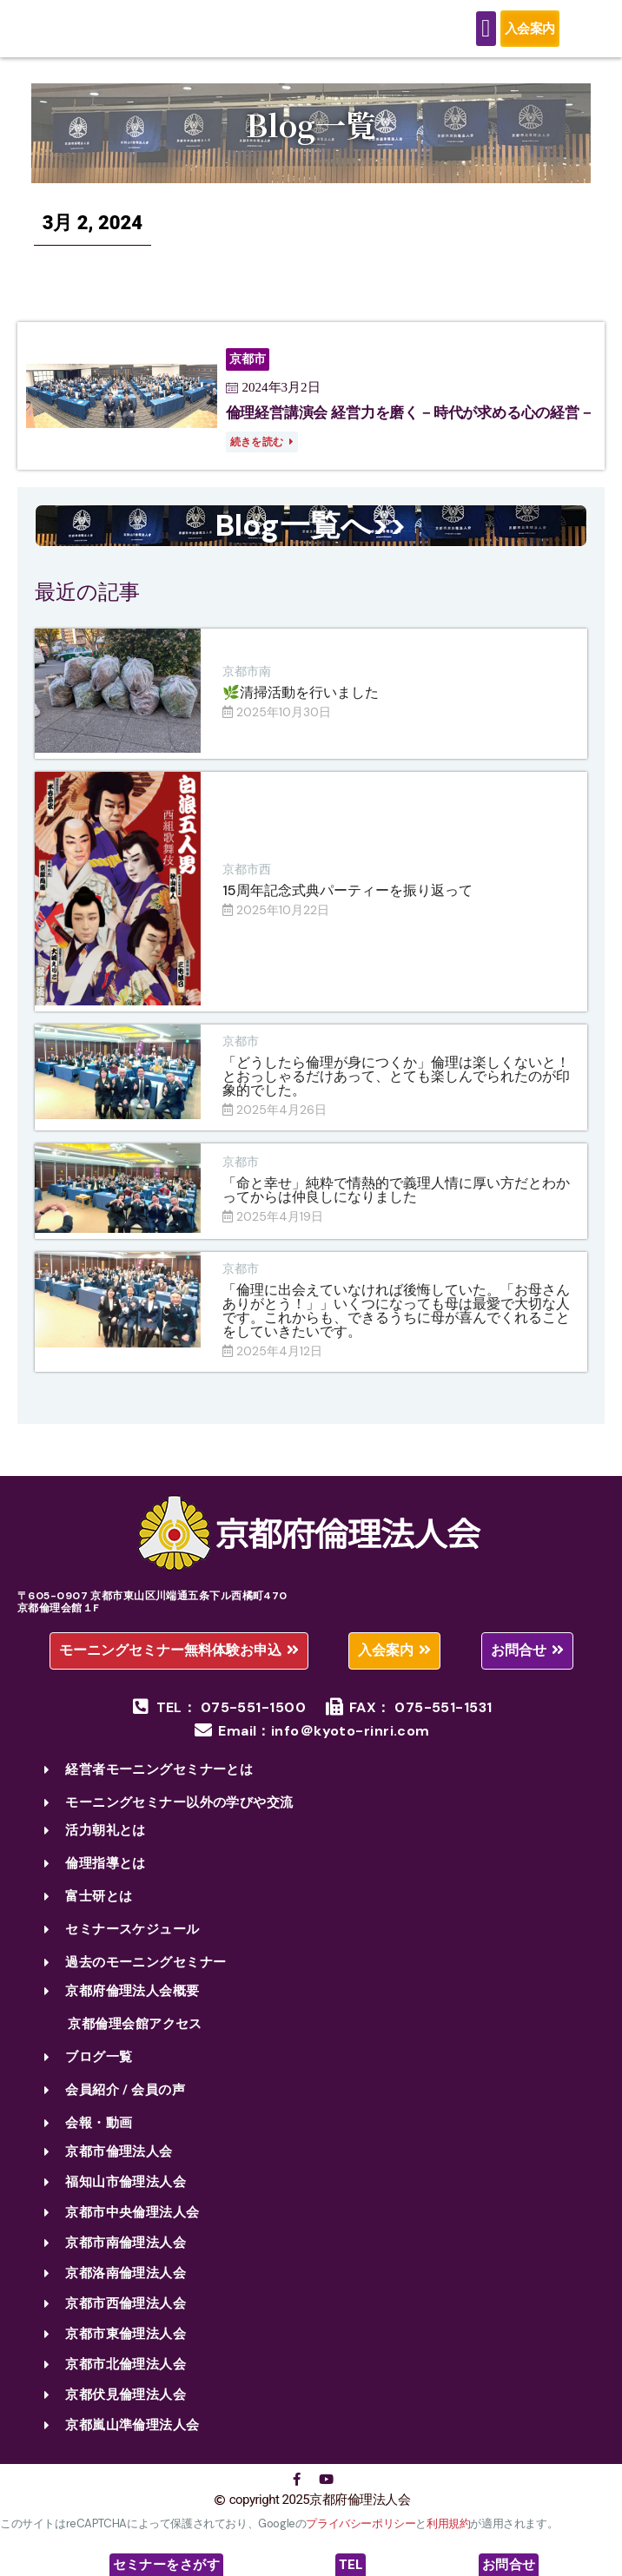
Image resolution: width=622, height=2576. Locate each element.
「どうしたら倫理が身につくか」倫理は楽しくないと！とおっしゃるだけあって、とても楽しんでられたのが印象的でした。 (396, 1090)
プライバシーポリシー (360, 2537)
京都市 (240, 1055)
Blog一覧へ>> (311, 539)
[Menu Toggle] (485, 35)
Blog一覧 (311, 138)
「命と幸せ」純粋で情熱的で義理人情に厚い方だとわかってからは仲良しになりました (396, 1204)
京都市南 (246, 685)
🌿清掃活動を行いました (300, 706)
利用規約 (448, 2537)
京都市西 (246, 883)
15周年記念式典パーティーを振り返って (347, 904)
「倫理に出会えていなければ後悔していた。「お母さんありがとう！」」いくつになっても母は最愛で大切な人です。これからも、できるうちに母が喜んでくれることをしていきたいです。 (396, 1324)
